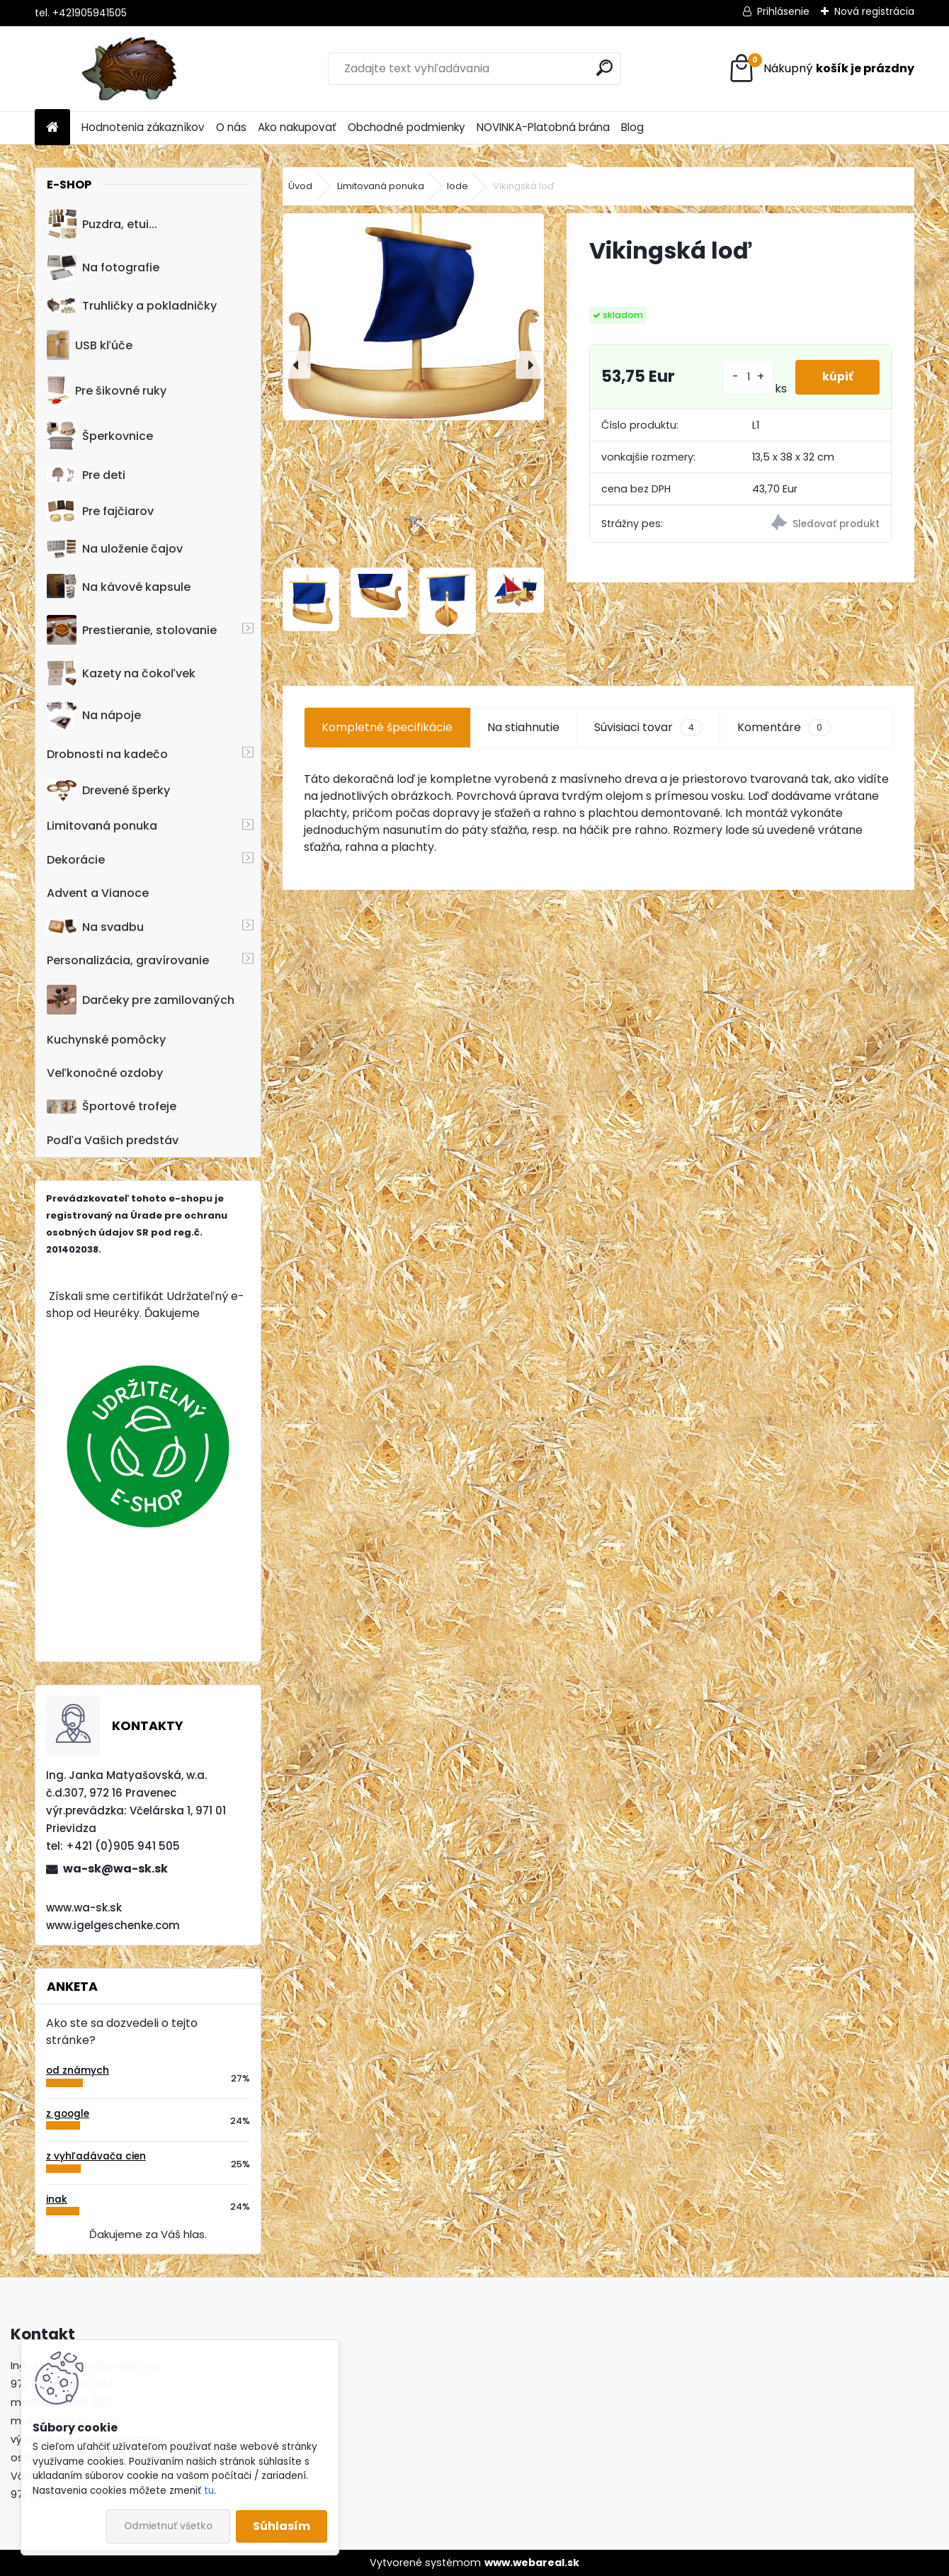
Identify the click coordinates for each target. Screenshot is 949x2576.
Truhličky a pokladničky (132, 306)
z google (67, 2113)
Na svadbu (95, 927)
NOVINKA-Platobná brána (543, 127)
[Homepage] (52, 128)
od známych (77, 2070)
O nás (231, 127)
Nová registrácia (874, 11)
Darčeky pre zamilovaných (140, 1000)
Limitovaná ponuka (102, 826)
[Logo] (132, 68)
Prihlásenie (783, 11)
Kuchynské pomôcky (106, 1040)
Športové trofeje (111, 1106)
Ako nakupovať (297, 127)
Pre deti (86, 475)
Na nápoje (94, 715)
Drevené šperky (108, 790)
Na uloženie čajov (115, 548)
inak (56, 2199)
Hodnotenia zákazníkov (143, 127)
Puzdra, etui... (102, 224)
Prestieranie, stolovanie (132, 630)
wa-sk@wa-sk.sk (115, 1868)
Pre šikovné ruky (106, 390)
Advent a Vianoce (98, 893)
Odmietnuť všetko (168, 2526)
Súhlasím (281, 2526)
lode (457, 186)
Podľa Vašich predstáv (112, 1140)
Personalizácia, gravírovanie (128, 960)
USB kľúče (89, 345)
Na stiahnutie (523, 727)
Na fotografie (103, 267)
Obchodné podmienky (406, 127)
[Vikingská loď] (414, 316)
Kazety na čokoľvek (121, 672)
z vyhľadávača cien (96, 2156)
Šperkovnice (100, 436)
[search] (604, 68)
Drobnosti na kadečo (107, 754)
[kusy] (746, 377)
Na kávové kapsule (119, 586)
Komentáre (784, 727)
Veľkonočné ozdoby (105, 1073)
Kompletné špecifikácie (387, 727)
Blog (632, 127)
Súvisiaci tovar (648, 727)
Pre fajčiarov (100, 511)
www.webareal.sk (531, 2562)
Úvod (300, 186)
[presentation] (297, 365)
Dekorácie (76, 860)
